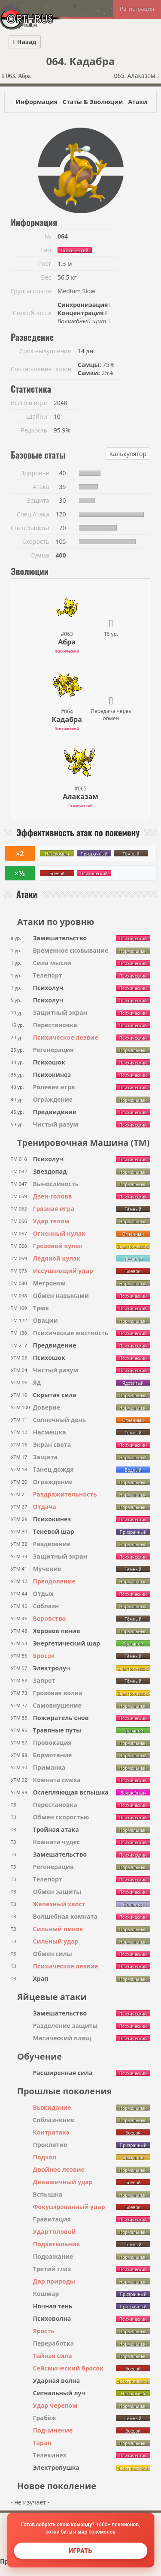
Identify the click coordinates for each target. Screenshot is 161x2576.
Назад (24, 42)
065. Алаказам (136, 76)
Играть (80, 2550)
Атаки (137, 102)
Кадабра (67, 719)
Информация (36, 102)
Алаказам (80, 796)
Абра (67, 642)
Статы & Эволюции (93, 102)
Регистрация (137, 8)
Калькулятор (127, 454)
